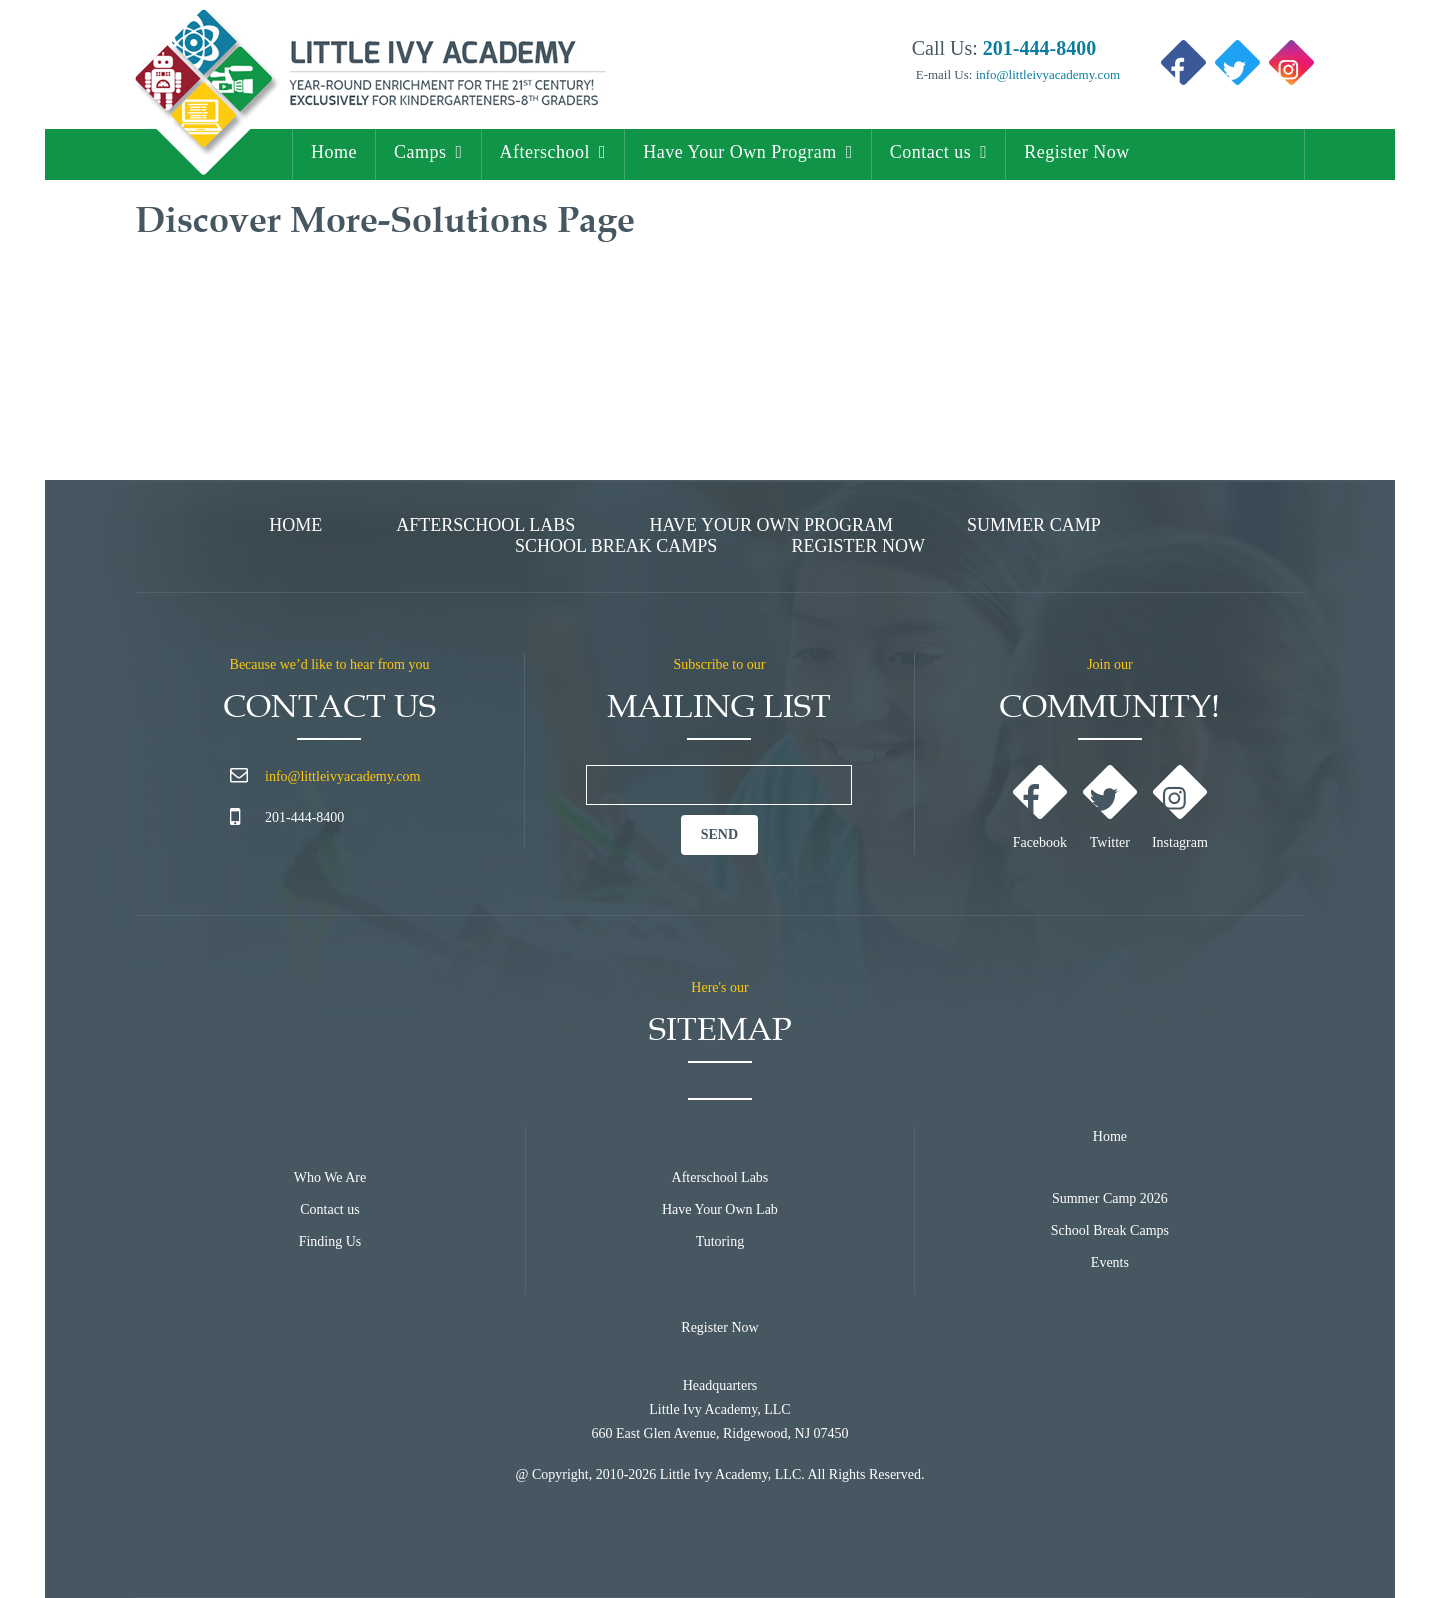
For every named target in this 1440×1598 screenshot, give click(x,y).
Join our (1110, 664)
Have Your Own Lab (720, 1209)
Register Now (1076, 152)
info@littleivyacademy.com (1046, 74)
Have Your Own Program (740, 152)
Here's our (719, 987)
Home (334, 152)
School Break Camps (616, 546)
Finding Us (330, 1241)
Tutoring (720, 1241)
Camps (420, 152)
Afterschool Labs (485, 525)
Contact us (931, 152)
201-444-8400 (304, 817)
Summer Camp (1034, 525)
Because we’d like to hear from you (330, 664)
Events (1110, 1262)
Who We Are (330, 1177)
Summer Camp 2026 (1110, 1198)
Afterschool (545, 152)
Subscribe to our (720, 664)
